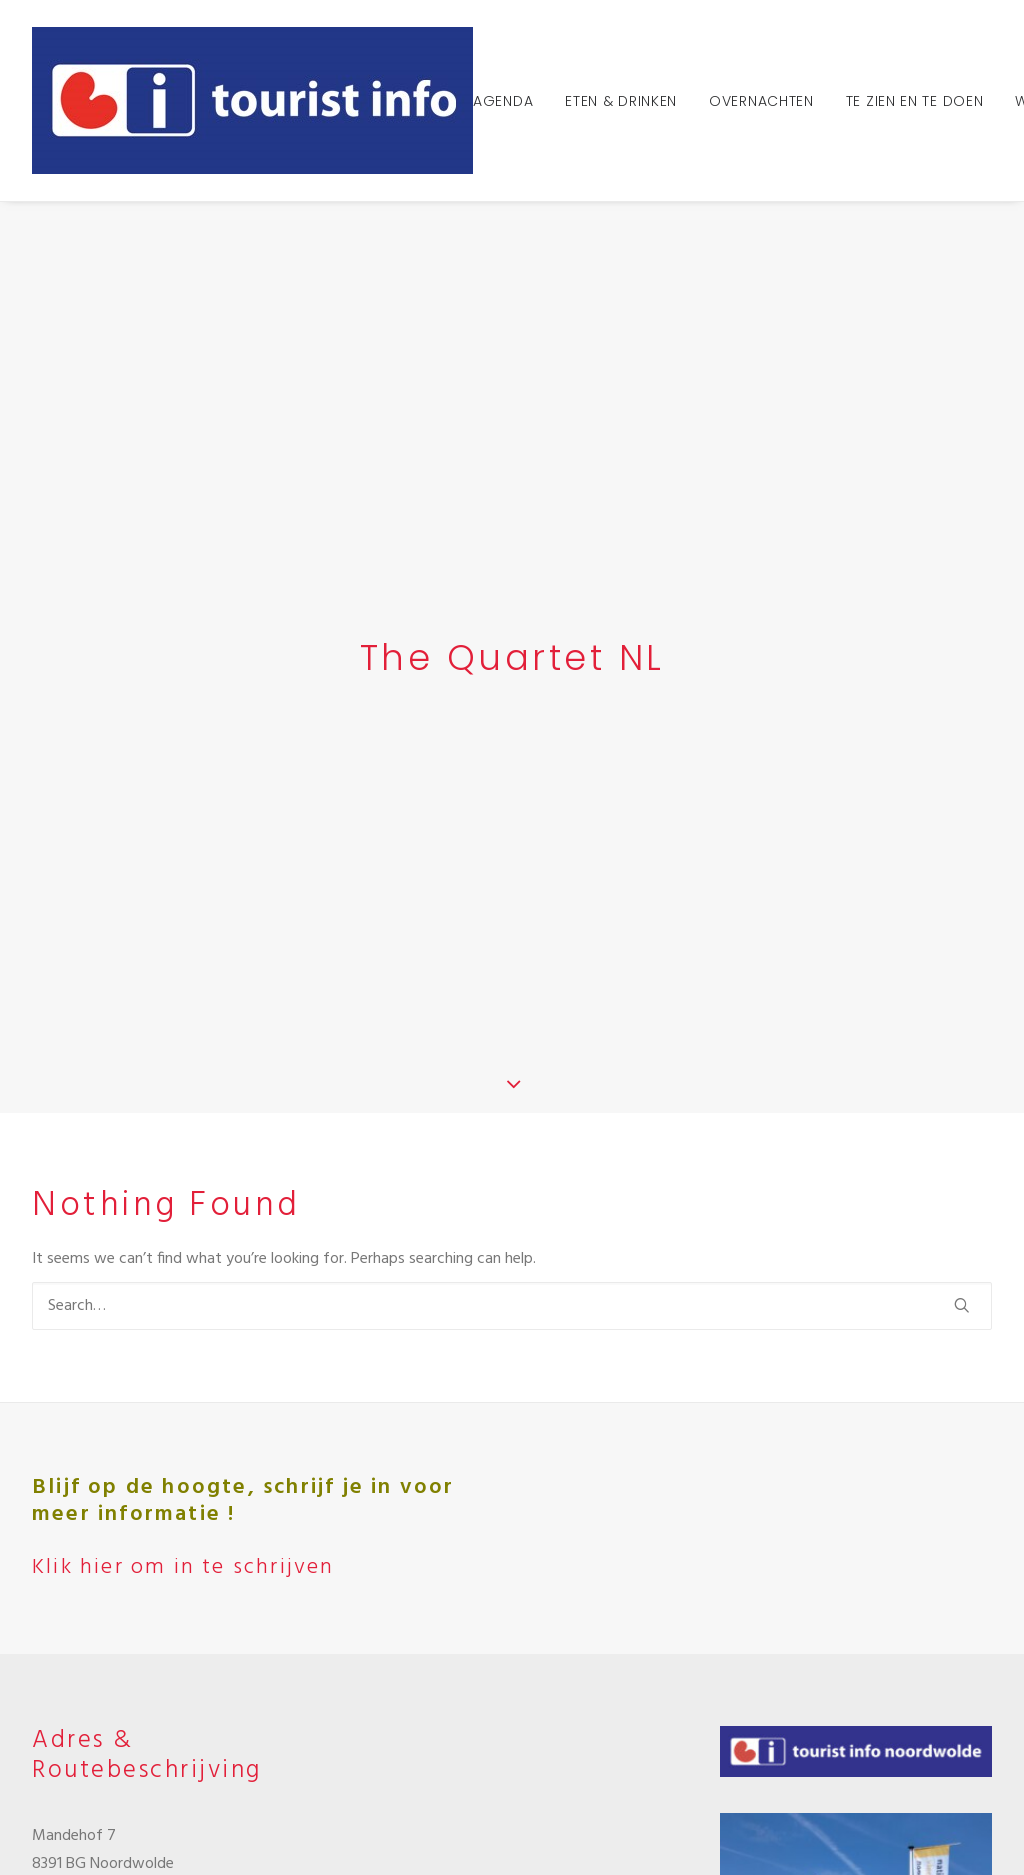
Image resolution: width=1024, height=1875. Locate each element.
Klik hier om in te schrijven (183, 1175)
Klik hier (98, 1767)
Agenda (503, 101)
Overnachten (761, 101)
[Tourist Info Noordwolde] (252, 100)
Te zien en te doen (915, 101)
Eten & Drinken (621, 101)
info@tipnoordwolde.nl (110, 1574)
